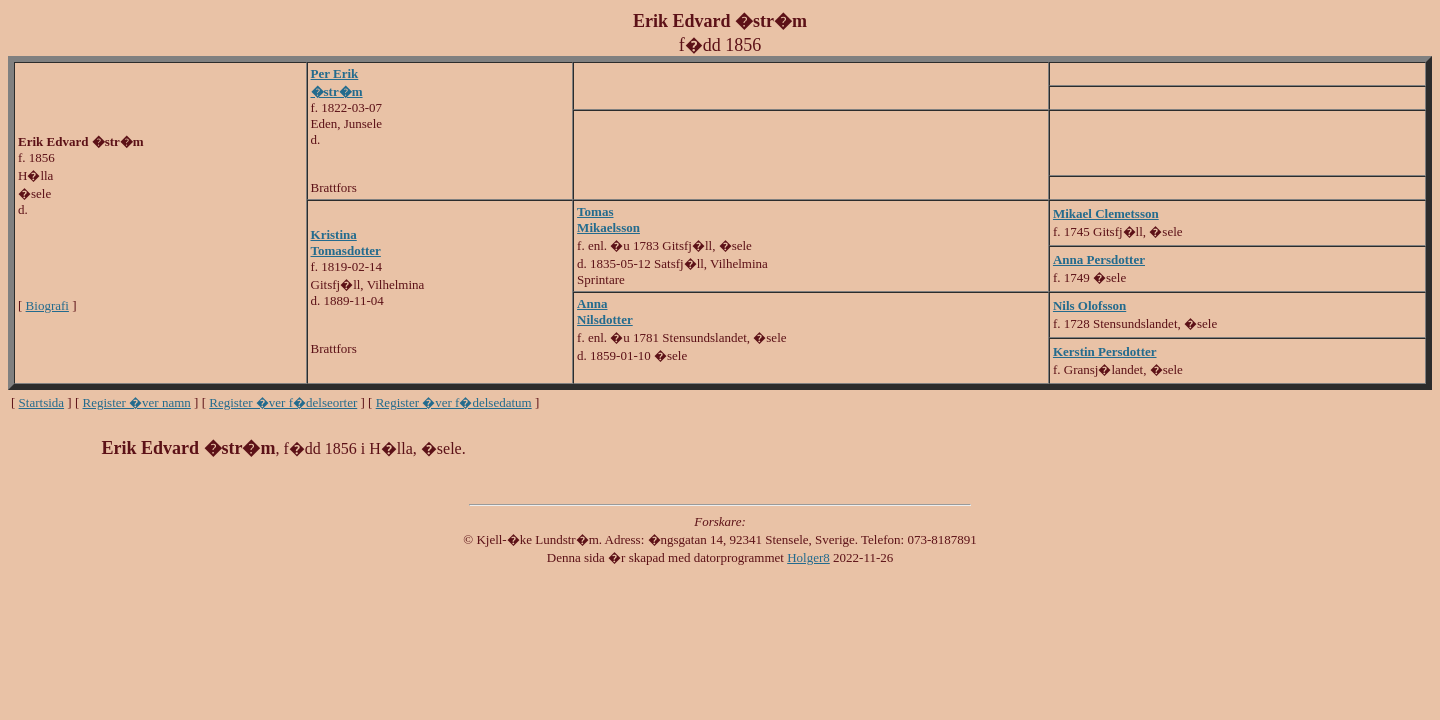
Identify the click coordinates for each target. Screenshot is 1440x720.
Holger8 (808, 557)
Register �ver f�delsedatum (454, 402)
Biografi (47, 305)
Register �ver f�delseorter (283, 402)
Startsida (42, 402)
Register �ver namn (137, 402)
